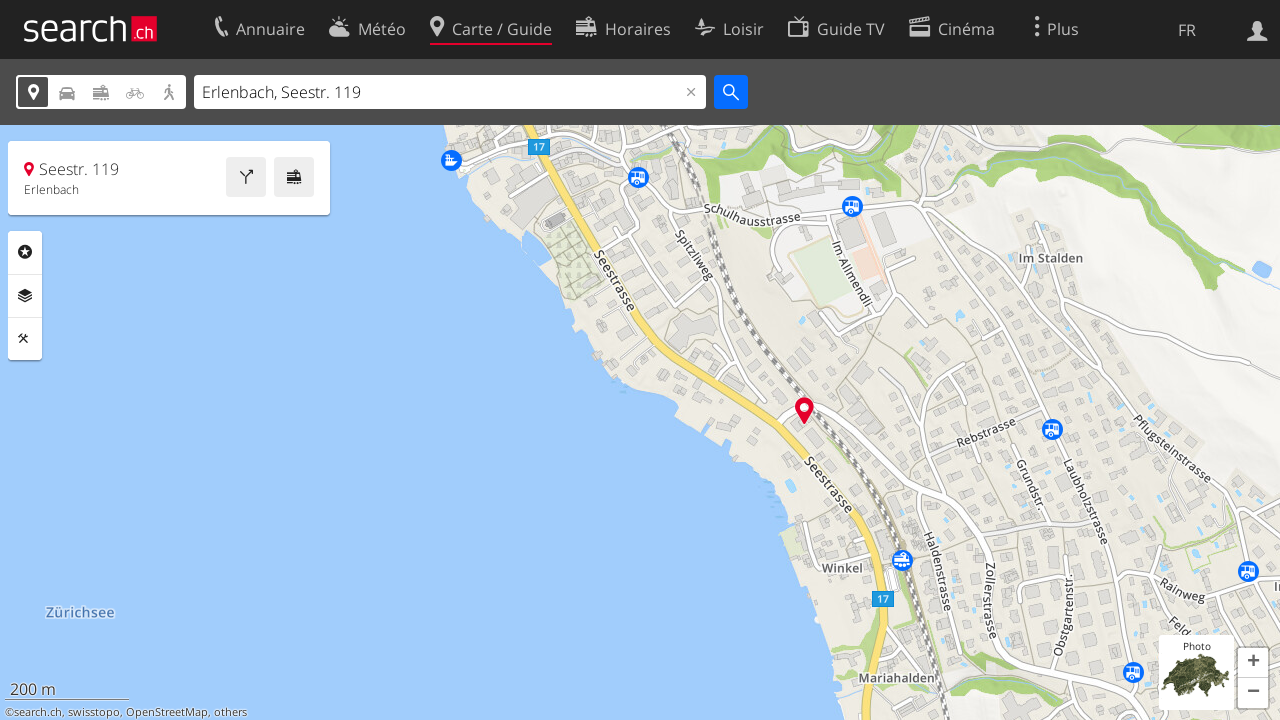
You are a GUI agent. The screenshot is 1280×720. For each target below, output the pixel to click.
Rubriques (25, 252)
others (230, 712)
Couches (25, 296)
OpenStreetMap (167, 712)
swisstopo (94, 712)
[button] (1253, 663)
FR (1187, 30)
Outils (25, 339)
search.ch (38, 712)
